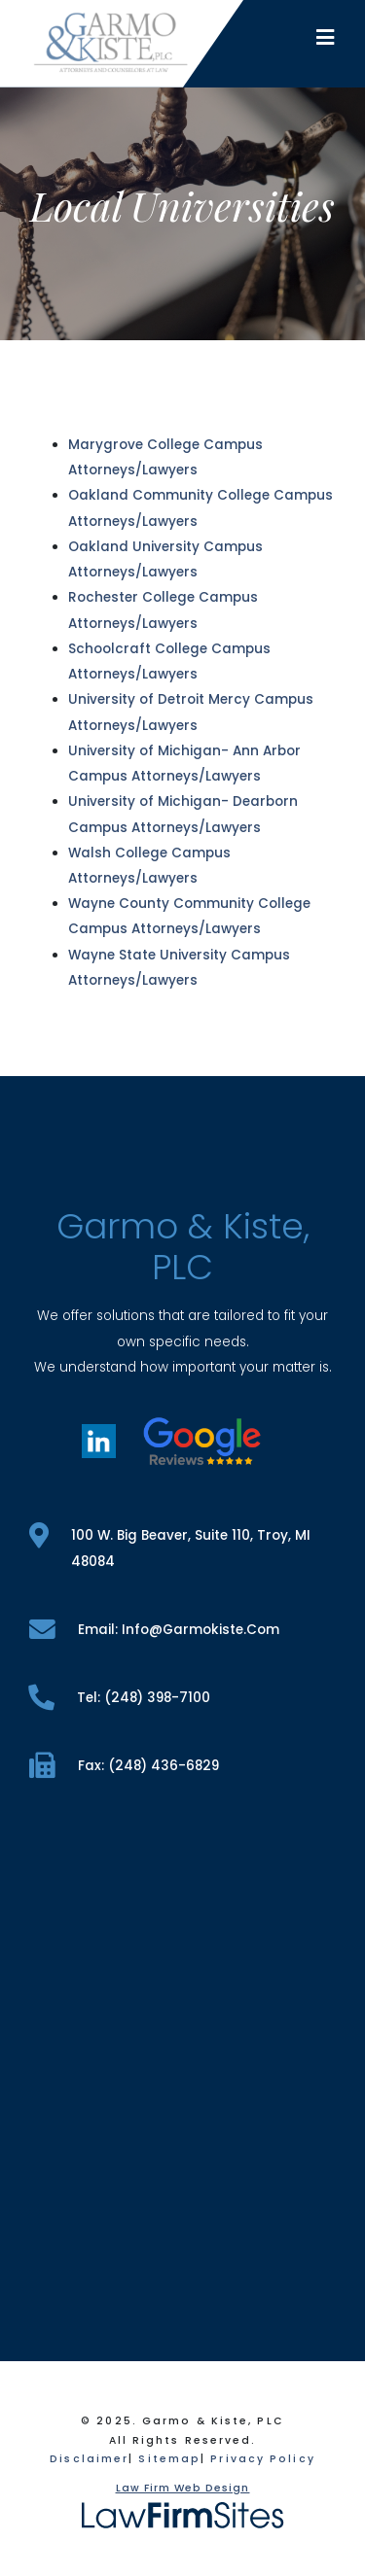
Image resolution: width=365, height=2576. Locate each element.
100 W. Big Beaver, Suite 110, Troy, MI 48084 (169, 1546)
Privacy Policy (262, 2459)
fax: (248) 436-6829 (124, 1766)
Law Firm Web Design (183, 2488)
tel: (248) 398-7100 (119, 1698)
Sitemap (169, 2459)
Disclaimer (89, 2459)
